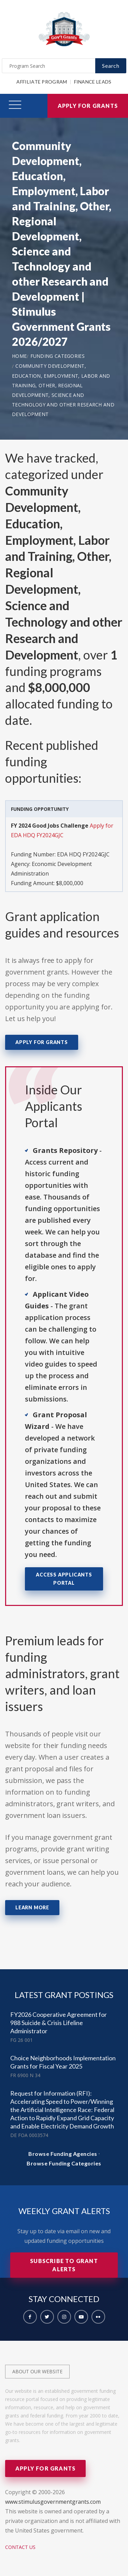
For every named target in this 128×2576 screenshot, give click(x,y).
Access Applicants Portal (64, 1579)
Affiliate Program (41, 82)
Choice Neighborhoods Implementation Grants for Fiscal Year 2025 (63, 2062)
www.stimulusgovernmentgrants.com (53, 2501)
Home (19, 356)
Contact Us (20, 2547)
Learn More (32, 1907)
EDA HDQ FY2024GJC (83, 854)
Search (110, 65)
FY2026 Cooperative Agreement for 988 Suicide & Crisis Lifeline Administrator (58, 2023)
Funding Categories (57, 356)
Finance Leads (93, 82)
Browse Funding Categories (64, 2163)
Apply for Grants (88, 105)
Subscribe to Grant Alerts (64, 2265)
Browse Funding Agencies (62, 2153)
